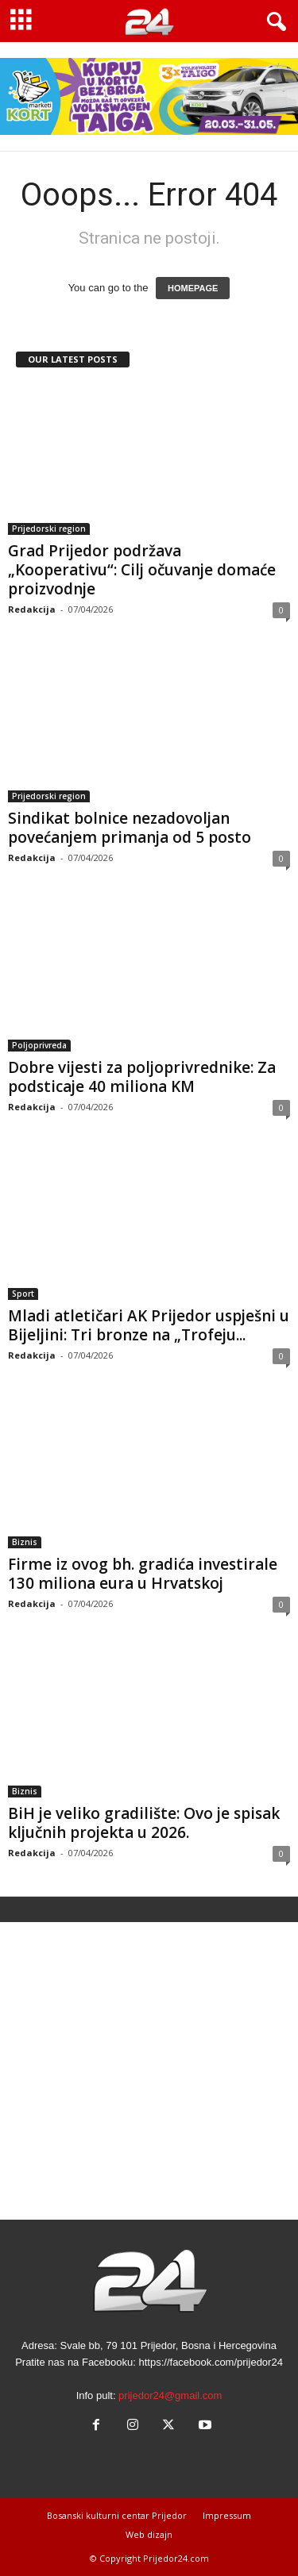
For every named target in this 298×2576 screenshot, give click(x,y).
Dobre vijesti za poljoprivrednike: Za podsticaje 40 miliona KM (142, 1077)
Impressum (227, 2515)
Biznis (24, 1542)
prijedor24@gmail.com (170, 2395)
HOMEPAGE (193, 288)
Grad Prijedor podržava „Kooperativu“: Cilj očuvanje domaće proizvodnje (142, 569)
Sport (23, 1293)
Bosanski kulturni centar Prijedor (117, 2515)
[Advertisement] (149, 2071)
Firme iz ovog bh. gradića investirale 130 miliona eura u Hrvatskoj (142, 1574)
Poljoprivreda (39, 1045)
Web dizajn (149, 2534)
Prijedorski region (49, 528)
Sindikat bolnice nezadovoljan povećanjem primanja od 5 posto (129, 828)
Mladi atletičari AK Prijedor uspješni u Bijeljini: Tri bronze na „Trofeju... (148, 1325)
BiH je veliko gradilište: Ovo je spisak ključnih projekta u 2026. (144, 1823)
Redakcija (32, 609)
